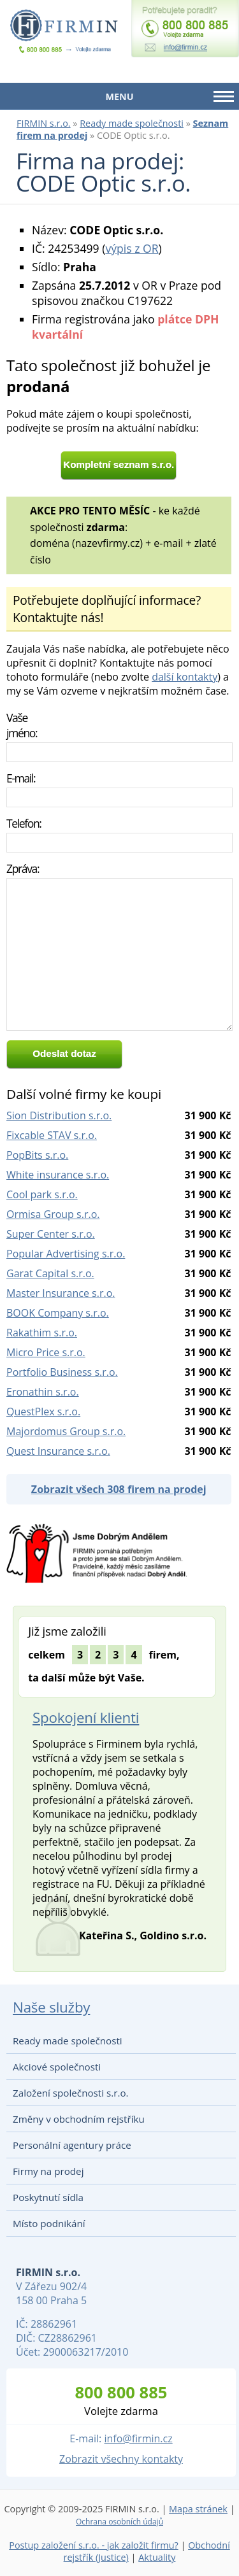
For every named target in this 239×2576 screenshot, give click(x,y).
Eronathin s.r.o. (42, 1392)
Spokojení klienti (86, 1717)
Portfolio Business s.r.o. (62, 1372)
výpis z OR (131, 248)
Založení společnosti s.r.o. (71, 2092)
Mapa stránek (198, 2509)
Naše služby (51, 2007)
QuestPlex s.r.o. (43, 1412)
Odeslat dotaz (64, 1053)
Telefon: (23, 823)
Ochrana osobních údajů (119, 2521)
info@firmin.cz (138, 2438)
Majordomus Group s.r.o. (66, 1431)
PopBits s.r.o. (37, 1155)
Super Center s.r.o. (50, 1234)
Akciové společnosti (57, 2066)
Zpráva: (22, 868)
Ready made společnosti (132, 123)
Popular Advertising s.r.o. (65, 1254)
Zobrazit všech (118, 1489)
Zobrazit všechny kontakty (121, 2459)
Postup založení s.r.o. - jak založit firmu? (93, 2545)
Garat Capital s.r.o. (50, 1273)
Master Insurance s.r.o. (60, 1293)
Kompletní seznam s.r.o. (118, 464)
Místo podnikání (49, 2223)
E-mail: (20, 778)
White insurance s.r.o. (57, 1175)
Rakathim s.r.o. (41, 1333)
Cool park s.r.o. (42, 1194)
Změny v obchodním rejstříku (79, 2118)
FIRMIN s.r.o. (44, 123)
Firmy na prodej (48, 2171)
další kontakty (184, 677)
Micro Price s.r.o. (45, 1352)
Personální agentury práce (72, 2145)
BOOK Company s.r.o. (57, 1313)
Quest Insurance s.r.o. (58, 1451)
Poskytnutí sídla (48, 2197)
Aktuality (156, 2557)
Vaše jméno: (21, 725)
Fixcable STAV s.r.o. (51, 1135)
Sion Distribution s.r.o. (59, 1115)
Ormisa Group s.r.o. (52, 1214)
